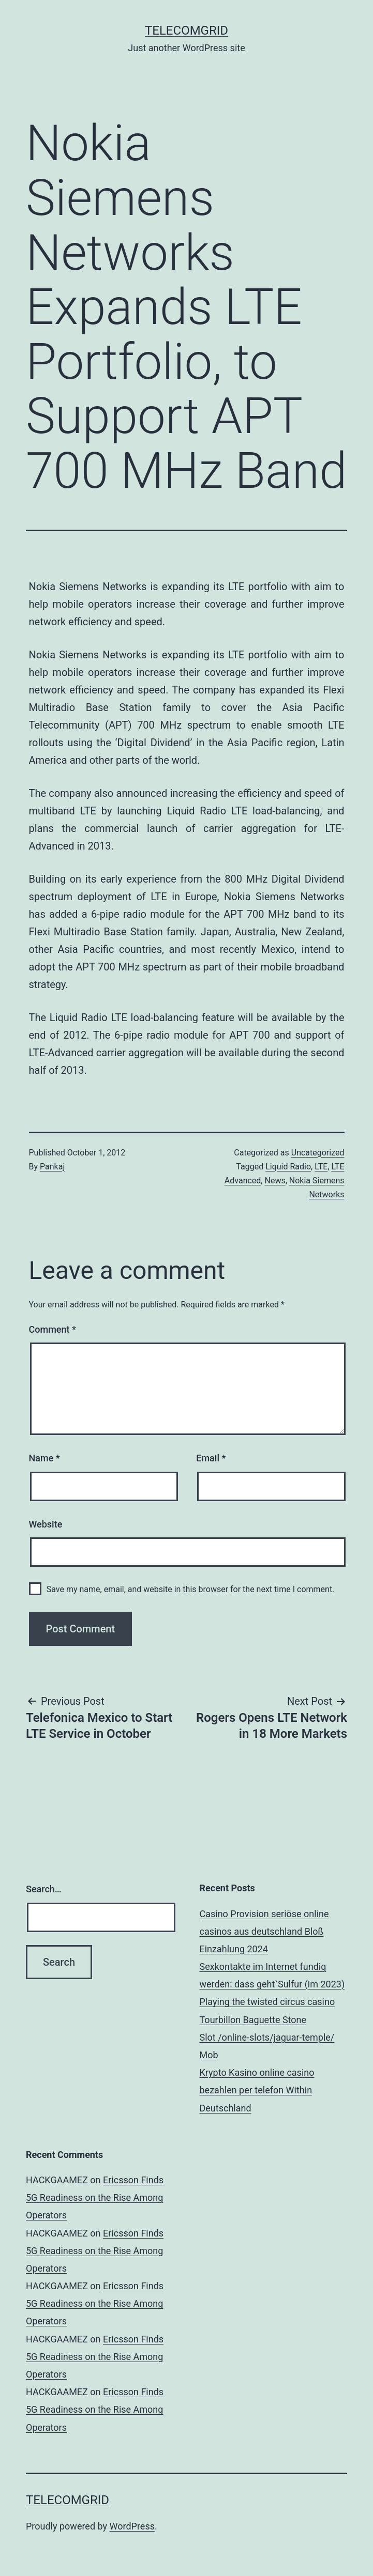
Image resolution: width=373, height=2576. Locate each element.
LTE (321, 1166)
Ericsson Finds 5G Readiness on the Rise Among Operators (94, 2197)
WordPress (132, 2526)
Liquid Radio (288, 1166)
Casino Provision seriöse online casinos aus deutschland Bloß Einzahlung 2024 (264, 1931)
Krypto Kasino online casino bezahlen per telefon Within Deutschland (257, 2090)
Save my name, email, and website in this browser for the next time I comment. (191, 1589)
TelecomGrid (186, 30)
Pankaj (52, 1166)
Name (44, 1458)
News (274, 1180)
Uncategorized (318, 1153)
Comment (52, 1329)
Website (46, 1524)
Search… (44, 1889)
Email (211, 1458)
